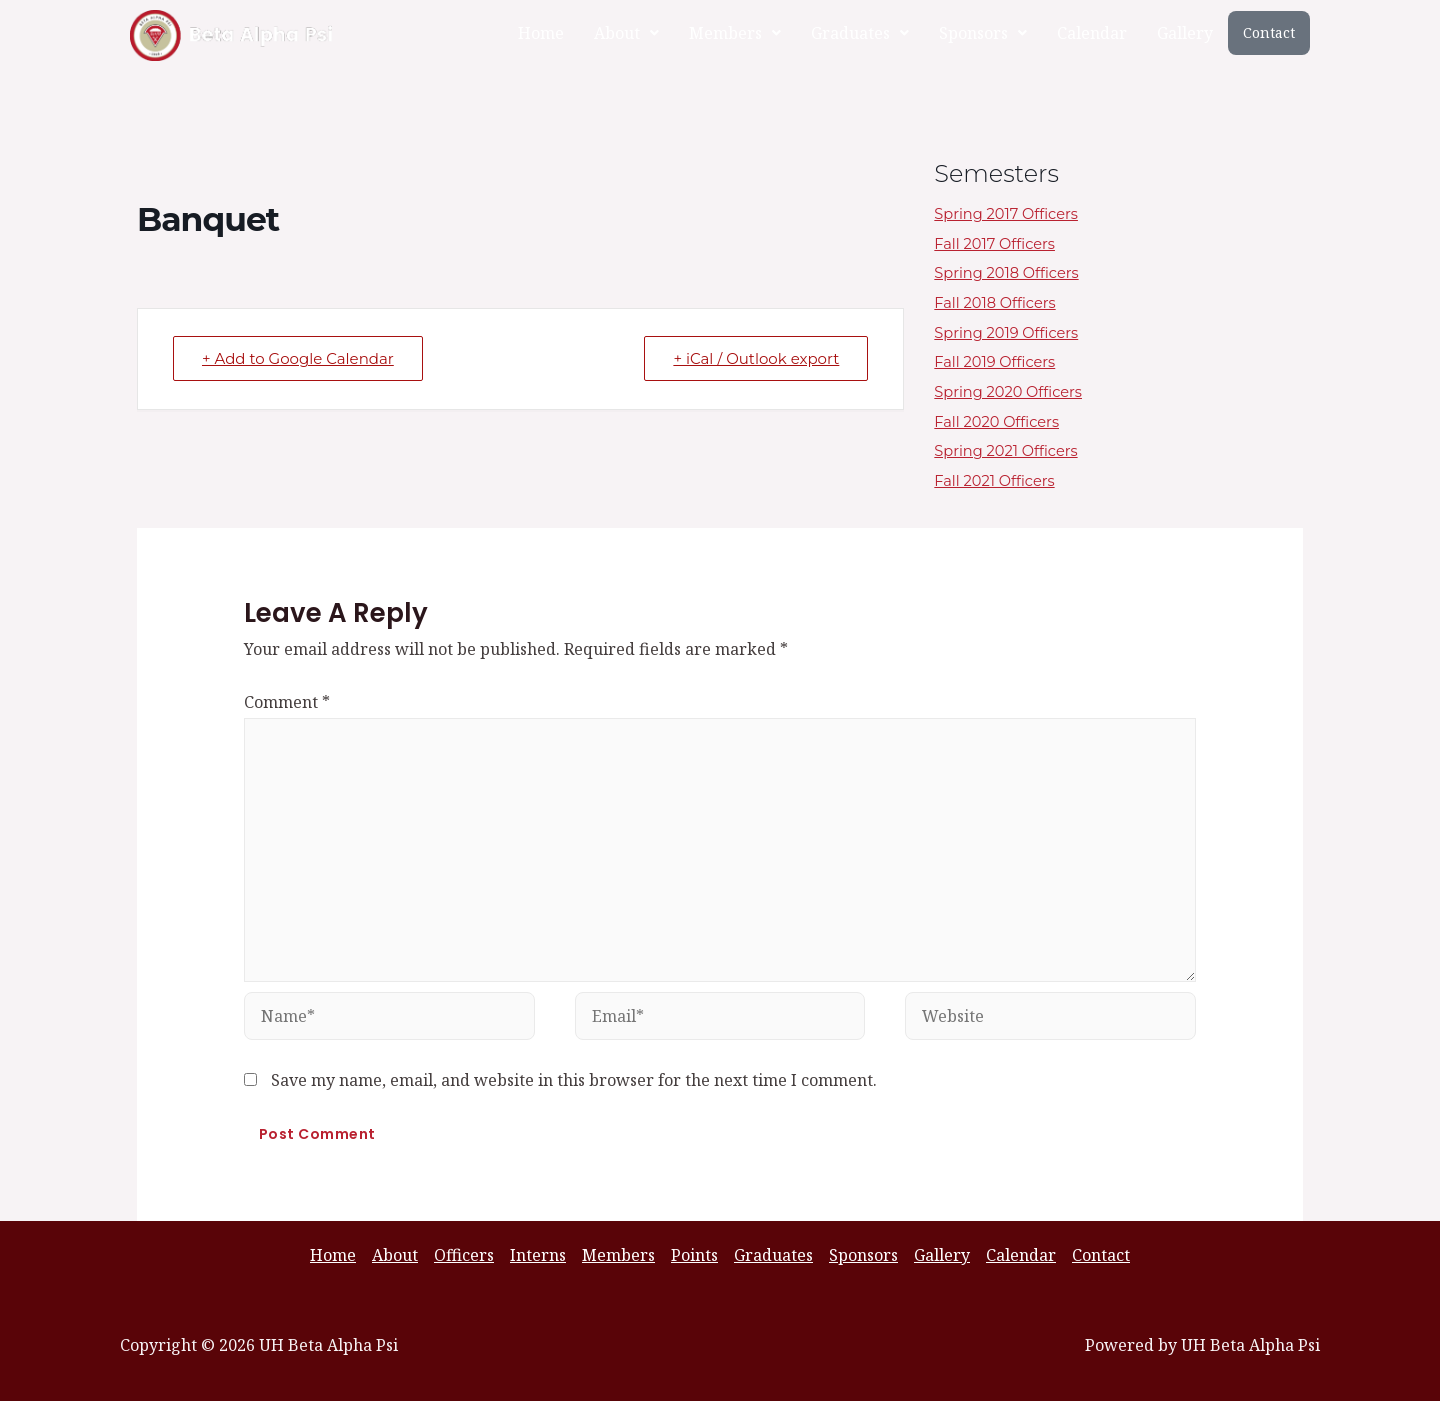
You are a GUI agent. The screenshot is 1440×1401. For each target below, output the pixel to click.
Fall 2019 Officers (1000, 361)
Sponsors (983, 33)
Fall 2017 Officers (1000, 243)
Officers (464, 1255)
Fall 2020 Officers (1002, 421)
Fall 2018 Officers (1000, 302)
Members (735, 33)
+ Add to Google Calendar (298, 358)
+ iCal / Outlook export (756, 358)
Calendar (1092, 33)
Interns (538, 1255)
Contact (1269, 32)
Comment (287, 702)
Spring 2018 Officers (1013, 272)
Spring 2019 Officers (1013, 332)
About (626, 33)
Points (694, 1255)
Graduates (860, 33)
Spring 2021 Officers (1012, 450)
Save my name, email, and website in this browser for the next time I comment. (574, 1080)
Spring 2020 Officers (1015, 391)
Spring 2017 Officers (1013, 213)
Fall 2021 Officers (1000, 480)
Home (541, 33)
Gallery (1185, 33)
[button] (626, 33)
